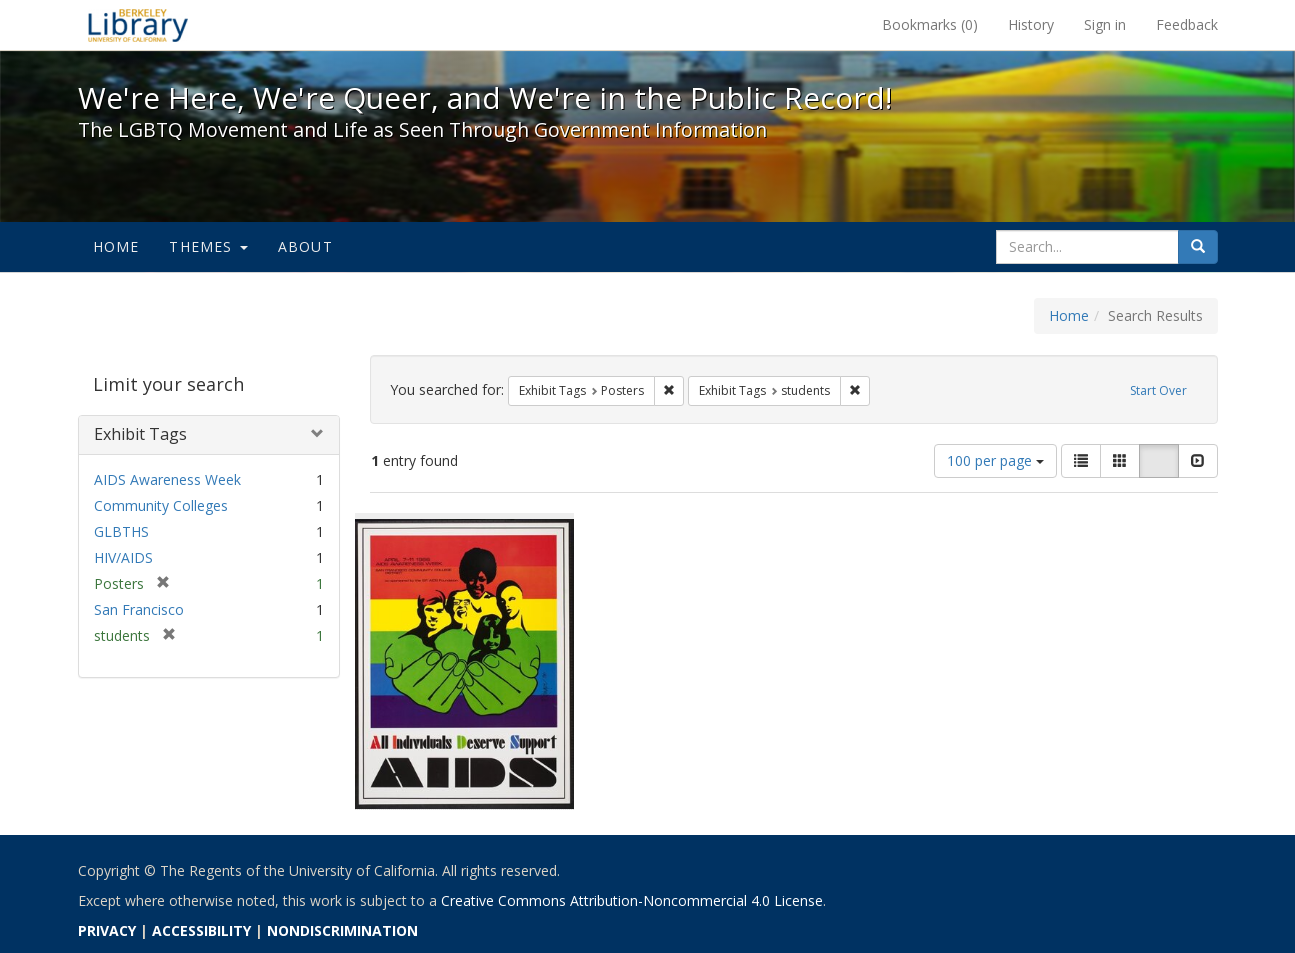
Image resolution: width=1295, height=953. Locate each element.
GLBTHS (121, 531)
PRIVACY (107, 930)
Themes (208, 246)
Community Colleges (161, 505)
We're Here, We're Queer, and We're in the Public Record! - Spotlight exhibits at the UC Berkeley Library (138, 25)
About (305, 246)
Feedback (1187, 24)
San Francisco (139, 609)
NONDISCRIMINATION (342, 930)
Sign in (1105, 24)
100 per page (995, 460)
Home (116, 246)
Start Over (1158, 390)
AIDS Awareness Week (167, 479)
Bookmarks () (930, 24)
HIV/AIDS (123, 557)
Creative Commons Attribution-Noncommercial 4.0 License (632, 900)
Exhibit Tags (140, 434)
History (1031, 24)
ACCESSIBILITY (201, 930)
